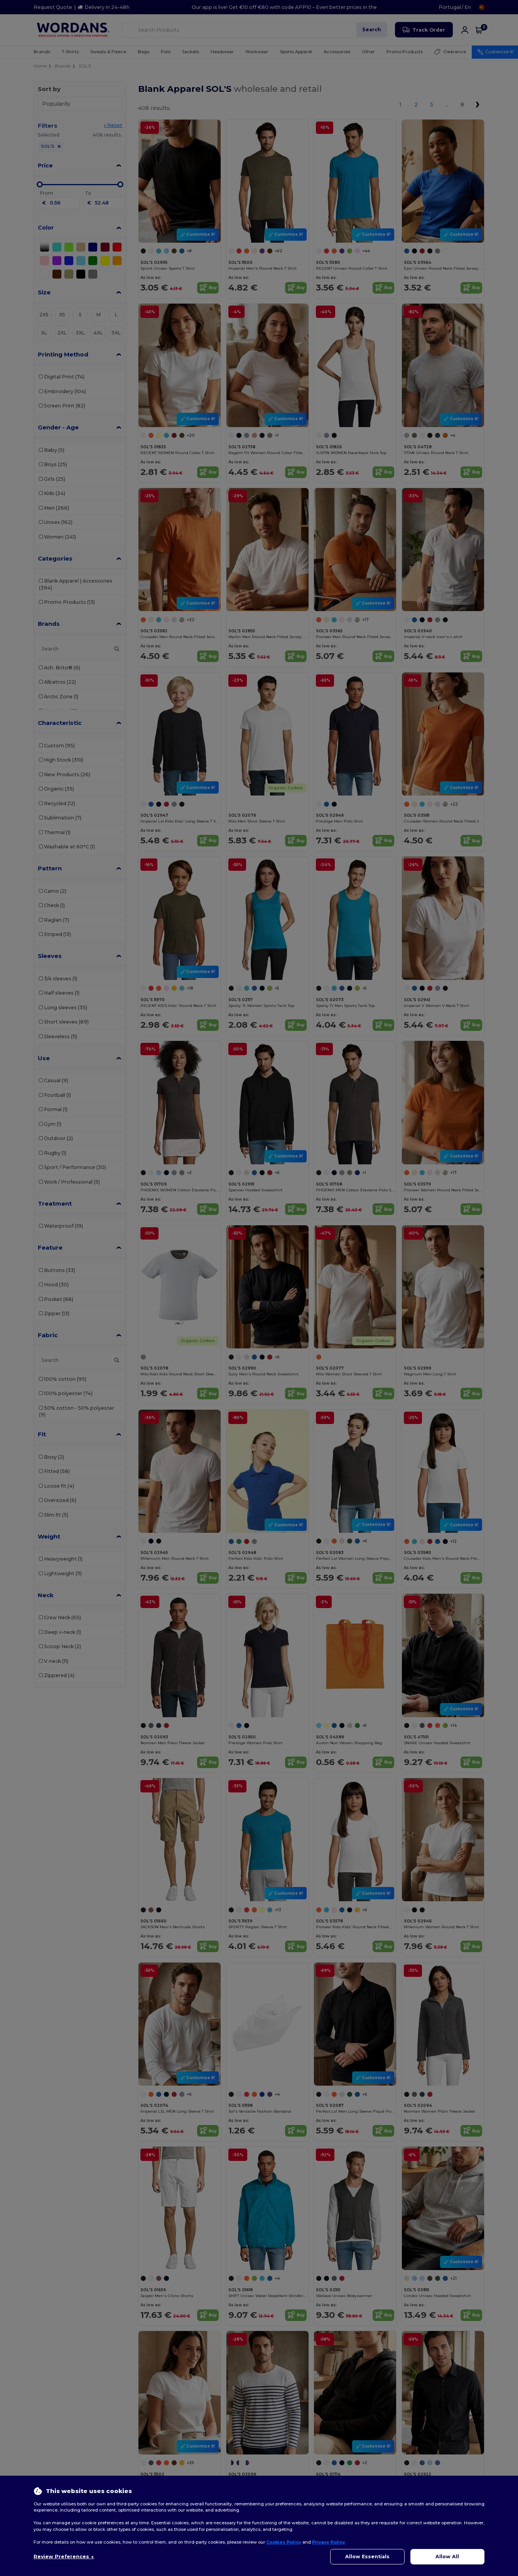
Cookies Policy (283, 2542)
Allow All (447, 2556)
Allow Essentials (367, 2556)
